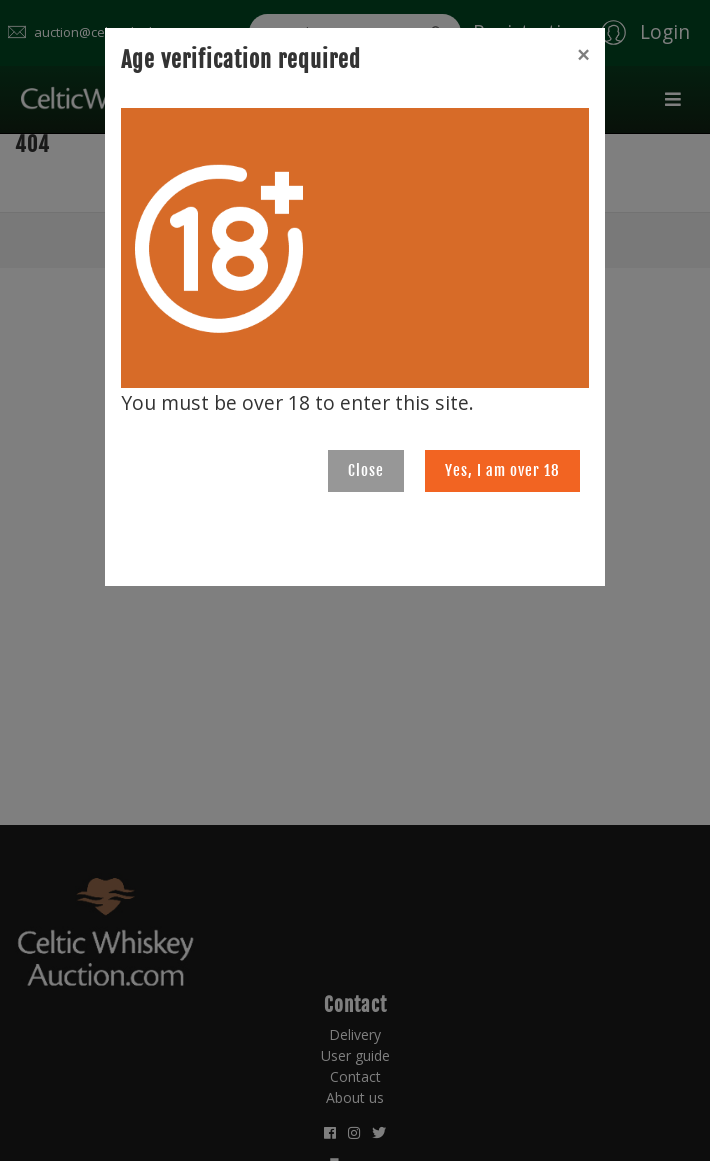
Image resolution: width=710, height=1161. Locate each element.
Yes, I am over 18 (502, 470)
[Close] (583, 55)
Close (366, 470)
